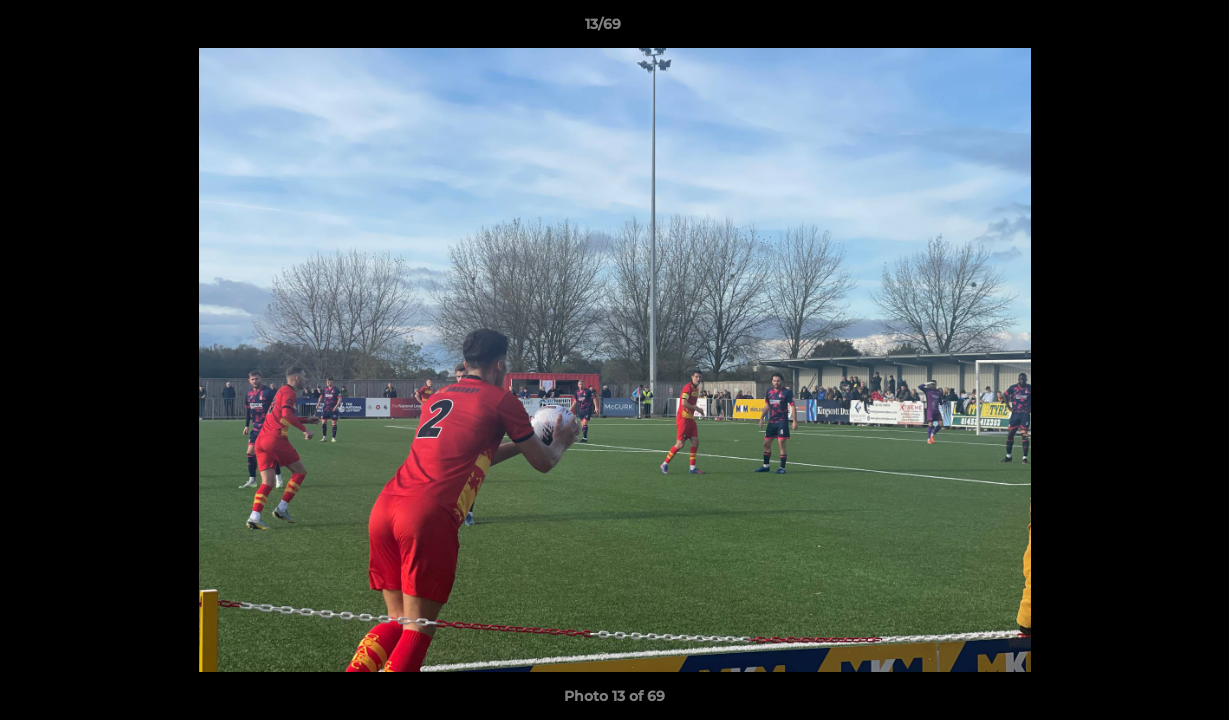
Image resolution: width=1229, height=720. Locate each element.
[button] (1145, 29)
